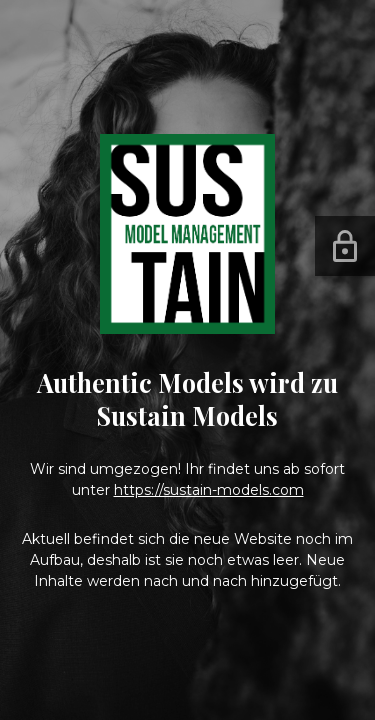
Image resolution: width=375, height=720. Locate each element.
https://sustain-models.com (209, 490)
